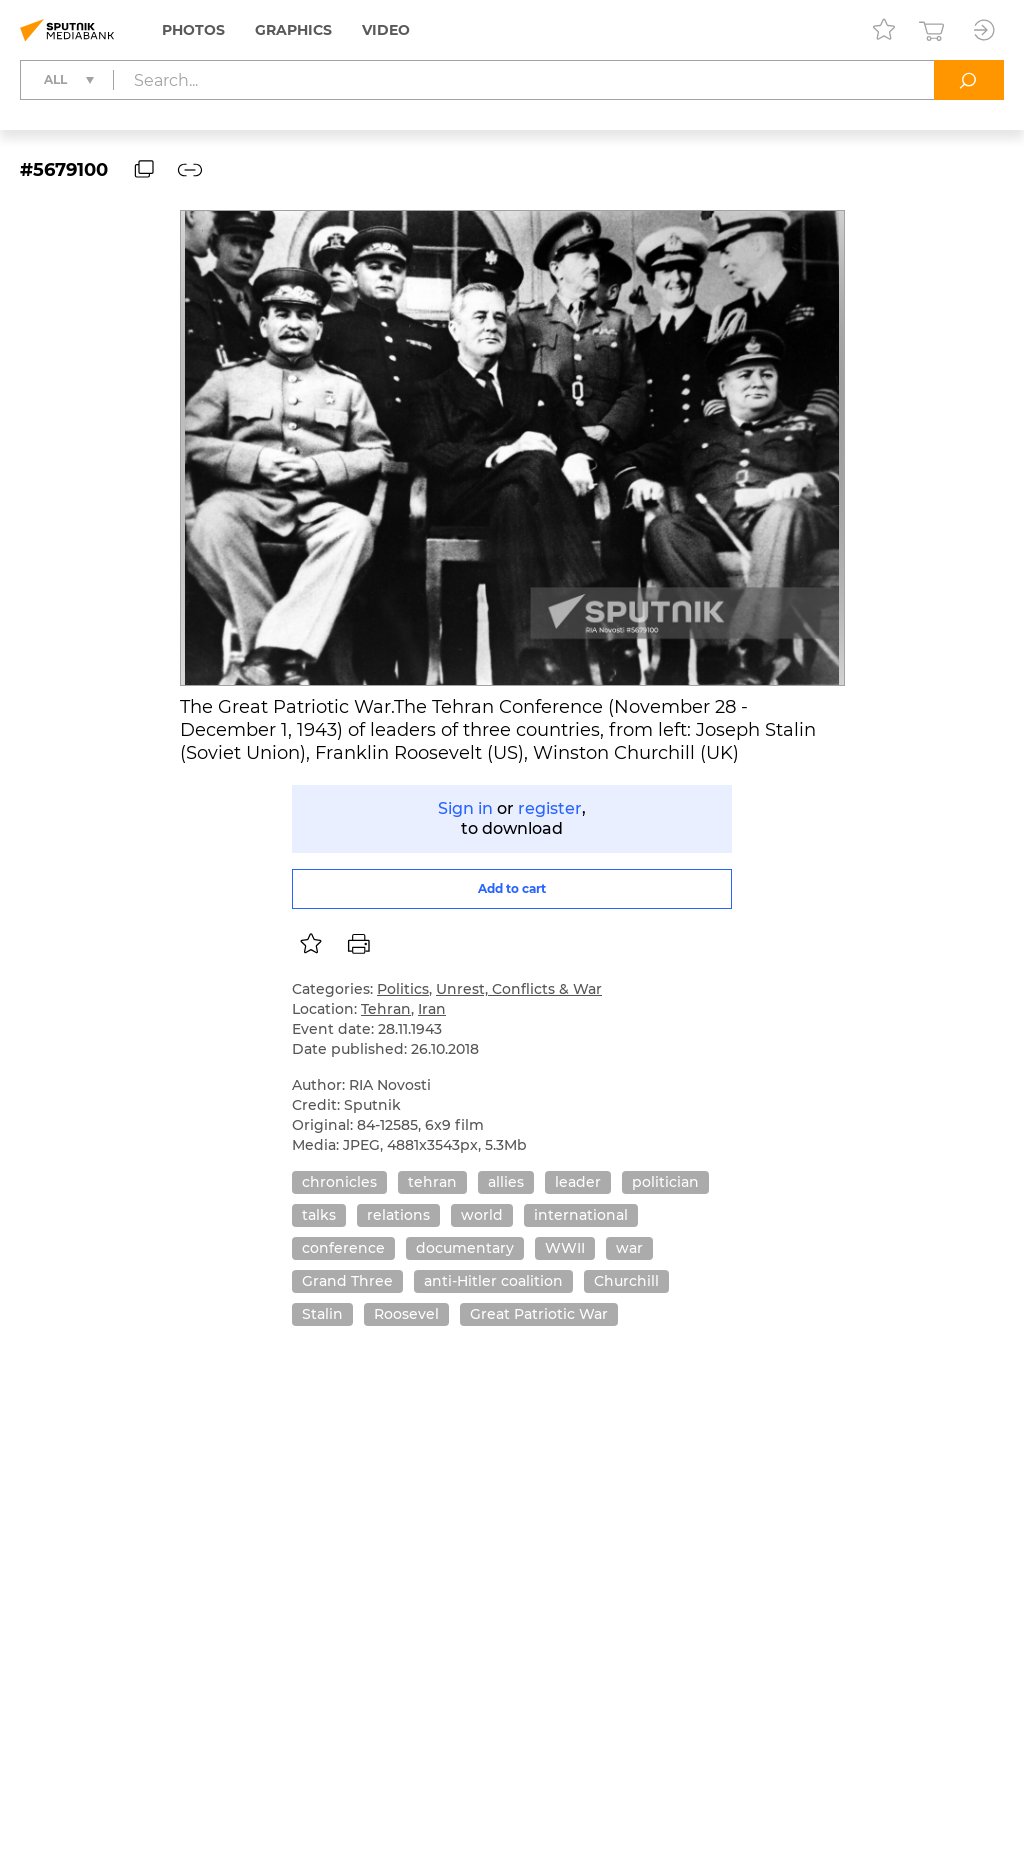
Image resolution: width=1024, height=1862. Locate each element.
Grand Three (347, 1281)
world (482, 1215)
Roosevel (406, 1314)
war (629, 1248)
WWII (565, 1248)
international (581, 1215)
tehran (432, 1182)
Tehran (386, 1009)
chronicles (339, 1182)
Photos (193, 30)
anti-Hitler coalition (493, 1281)
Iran (432, 1009)
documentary (465, 1248)
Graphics (293, 30)
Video (386, 30)
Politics (403, 989)
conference (343, 1248)
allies (506, 1182)
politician (665, 1182)
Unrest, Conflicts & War (519, 989)
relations (398, 1215)
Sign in (465, 808)
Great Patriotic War (539, 1314)
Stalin (322, 1314)
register (550, 808)
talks (319, 1215)
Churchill (626, 1281)
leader (578, 1182)
